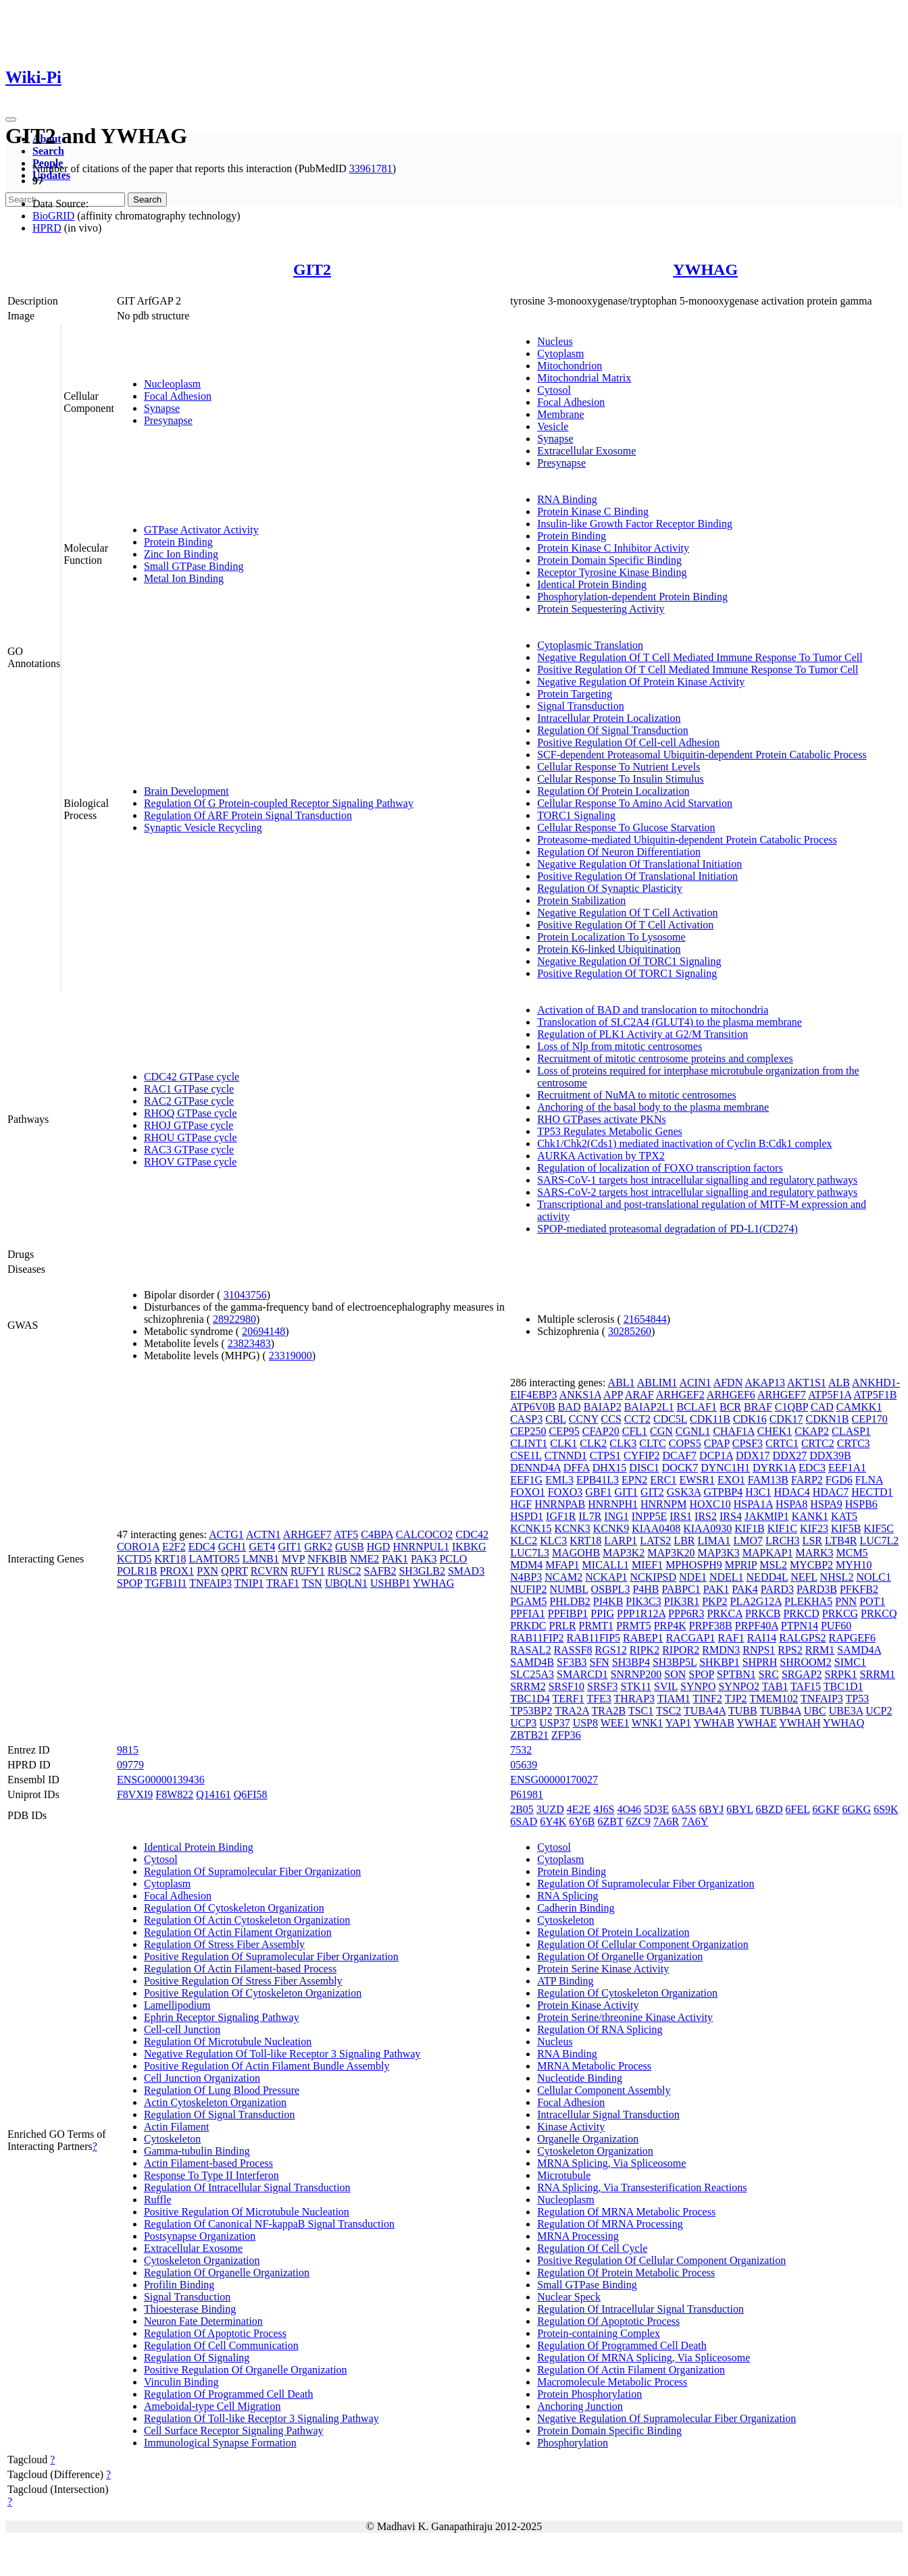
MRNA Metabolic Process (594, 2066)
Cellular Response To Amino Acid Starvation (634, 803)
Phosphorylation (572, 2442)
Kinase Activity (571, 2126)
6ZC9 (638, 1821)
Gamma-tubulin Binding (197, 2151)
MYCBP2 (811, 1565)
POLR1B (137, 1571)
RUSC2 (344, 1571)
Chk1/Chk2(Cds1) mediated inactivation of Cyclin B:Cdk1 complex (684, 1143)
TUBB (742, 1710)
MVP (293, 1559)
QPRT (234, 1571)
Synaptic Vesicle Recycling (203, 827)
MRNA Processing (577, 2236)
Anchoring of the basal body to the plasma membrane (653, 1107)
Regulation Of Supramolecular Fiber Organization (252, 1871)
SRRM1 (877, 1674)
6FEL (798, 1809)
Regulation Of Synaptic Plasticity (609, 888)
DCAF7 (679, 1455)
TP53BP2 (531, 1710)
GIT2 (312, 269)
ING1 (616, 1516)
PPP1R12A (641, 1613)
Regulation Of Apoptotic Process (215, 2333)
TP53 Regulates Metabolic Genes (609, 1131)
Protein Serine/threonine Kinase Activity (625, 2017)
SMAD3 (466, 1571)
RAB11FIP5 (593, 1638)
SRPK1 (841, 1674)
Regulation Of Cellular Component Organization (643, 1944)
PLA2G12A (756, 1601)
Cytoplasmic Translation (590, 645)
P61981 (526, 1794)
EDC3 (812, 1467)
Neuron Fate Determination (203, 2321)
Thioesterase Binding (190, 2309)
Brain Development (186, 791)
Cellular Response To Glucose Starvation (626, 827)
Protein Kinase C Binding (593, 511)
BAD (569, 1407)
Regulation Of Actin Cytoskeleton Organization (247, 1920)
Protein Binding (178, 542)
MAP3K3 (719, 1552)
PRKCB (762, 1613)
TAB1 (775, 1686)
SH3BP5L (675, 1662)
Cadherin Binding (575, 1908)
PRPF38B (710, 1625)
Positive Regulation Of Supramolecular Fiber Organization (271, 1956)
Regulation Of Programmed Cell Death (228, 2394)
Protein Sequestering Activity (600, 608)
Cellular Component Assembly (603, 2090)
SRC (769, 1674)
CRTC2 (817, 1443)
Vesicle (552, 426)
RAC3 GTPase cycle (189, 1149)
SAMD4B (532, 1662)
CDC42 (471, 1534)
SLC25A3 (532, 1674)
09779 (130, 1764)
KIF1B (749, 1528)
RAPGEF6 (852, 1638)
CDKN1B (827, 1419)
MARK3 (814, 1552)
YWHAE (756, 1723)
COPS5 (685, 1443)
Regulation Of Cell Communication (221, 2345)
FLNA (869, 1480)
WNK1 (647, 1723)
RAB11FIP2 (536, 1638)
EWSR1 (696, 1480)
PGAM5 (528, 1601)
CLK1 (563, 1443)
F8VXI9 (135, 1794)
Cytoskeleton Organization (202, 2260)
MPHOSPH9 (693, 1565)
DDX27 (790, 1455)
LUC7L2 (879, 1540)
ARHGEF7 (307, 1534)
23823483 (249, 1343)
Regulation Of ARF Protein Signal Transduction (248, 815)
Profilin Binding (179, 2284)
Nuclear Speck (569, 2297)
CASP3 (526, 1419)
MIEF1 (647, 1565)
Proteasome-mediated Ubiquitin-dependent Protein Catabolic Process (686, 839)
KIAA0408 (656, 1528)
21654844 (645, 1319)
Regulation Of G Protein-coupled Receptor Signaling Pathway (278, 803)
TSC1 (640, 1710)
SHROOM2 (805, 1662)
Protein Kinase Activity (587, 2005)
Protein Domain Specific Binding (609, 560)
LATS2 (655, 1540)
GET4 (262, 1546)
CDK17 (786, 1419)
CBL (555, 1419)
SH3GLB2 (422, 1571)
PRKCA (724, 1613)
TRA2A (572, 1710)
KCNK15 (530, 1528)
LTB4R (841, 1540)
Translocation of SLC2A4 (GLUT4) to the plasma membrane (669, 1022)
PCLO (453, 1559)
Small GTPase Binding (194, 566)
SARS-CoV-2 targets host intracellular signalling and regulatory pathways (697, 1192)
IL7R (590, 1516)
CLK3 (622, 1443)
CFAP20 (601, 1431)
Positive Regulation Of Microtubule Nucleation (246, 2211)
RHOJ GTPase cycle (188, 1125)
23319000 (290, 1355)
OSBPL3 (610, 1589)
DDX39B (830, 1455)
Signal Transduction (580, 706)
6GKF (825, 1809)
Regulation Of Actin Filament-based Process (240, 1968)
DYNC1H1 (725, 1467)
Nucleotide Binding (579, 2078)
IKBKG (469, 1546)
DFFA (576, 1467)
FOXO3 (565, 1492)
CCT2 (637, 1419)
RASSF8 (573, 1650)
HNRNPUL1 (421, 1546)
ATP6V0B (532, 1407)
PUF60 (836, 1625)
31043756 (245, 1294)
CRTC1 (782, 1443)
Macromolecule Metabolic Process (612, 2382)
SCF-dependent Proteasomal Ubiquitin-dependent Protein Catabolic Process (701, 754)
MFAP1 (562, 1565)
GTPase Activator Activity (201, 529)
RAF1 (731, 1638)
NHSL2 (837, 1577)
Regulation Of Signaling (196, 2357)
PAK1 (395, 1559)
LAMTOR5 (214, 1559)
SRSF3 (602, 1686)
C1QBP (791, 1407)
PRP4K (670, 1625)
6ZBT (611, 1821)
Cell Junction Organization (202, 2078)
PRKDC (528, 1625)
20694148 (263, 1331)
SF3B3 (571, 1662)
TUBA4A (705, 1710)
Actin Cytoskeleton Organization (215, 2102)
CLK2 (593, 1443)
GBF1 (598, 1492)
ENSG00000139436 (161, 1779)
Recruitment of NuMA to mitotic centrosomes (636, 1095)
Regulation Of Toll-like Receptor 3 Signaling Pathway (261, 2418)
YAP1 (678, 1723)
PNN (846, 1601)
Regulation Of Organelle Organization (226, 2272)
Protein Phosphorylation (589, 2394)
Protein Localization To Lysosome (611, 937)
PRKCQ (879, 1613)
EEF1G (526, 1480)
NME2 (365, 1559)
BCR (730, 1407)
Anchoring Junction (580, 2406)
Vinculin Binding (181, 2382)
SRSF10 (566, 1686)
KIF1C (782, 1528)
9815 (127, 1750)
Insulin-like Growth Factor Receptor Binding (634, 523)
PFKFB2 (859, 1589)
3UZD (550, 1809)
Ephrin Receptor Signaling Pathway (221, 2017)
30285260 (629, 1331)
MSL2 (773, 1565)
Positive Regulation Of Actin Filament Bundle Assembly (267, 2066)
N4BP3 (526, 1577)
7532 (521, 1750)
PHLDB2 (569, 1601)
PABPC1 (681, 1589)
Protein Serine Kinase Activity (603, 1968)
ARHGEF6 (731, 1394)
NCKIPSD (653, 1577)
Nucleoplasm (172, 384)
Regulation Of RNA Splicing (599, 2029)
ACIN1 (695, 1382)
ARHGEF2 (680, 1394)
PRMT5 (633, 1625)
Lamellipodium (177, 2005)
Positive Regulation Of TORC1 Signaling (627, 973)
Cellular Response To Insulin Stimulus (620, 779)
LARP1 (620, 1540)
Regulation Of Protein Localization (613, 791)
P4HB (645, 1589)
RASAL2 (530, 1650)
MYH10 (854, 1565)
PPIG (602, 1613)
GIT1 (290, 1546)
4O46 (629, 1809)
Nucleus (554, 341)
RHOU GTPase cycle (190, 1137)
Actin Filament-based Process (208, 2163)
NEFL (803, 1577)
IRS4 (731, 1516)
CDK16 (750, 1419)
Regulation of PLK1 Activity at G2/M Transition (642, 1034)
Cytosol (554, 390)
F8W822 (174, 1794)
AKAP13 (765, 1382)
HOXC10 (709, 1504)
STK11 (635, 1686)
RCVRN (269, 1571)
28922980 (234, 1319)
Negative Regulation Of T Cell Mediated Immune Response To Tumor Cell (700, 657)
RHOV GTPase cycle (190, 1161)
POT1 (872, 1601)
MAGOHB (576, 1552)
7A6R (666, 1821)
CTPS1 (605, 1455)
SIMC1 (850, 1662)
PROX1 (176, 1571)
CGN (661, 1431)
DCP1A (716, 1455)
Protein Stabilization (581, 900)
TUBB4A (780, 1710)
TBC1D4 (530, 1698)
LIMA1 (713, 1540)
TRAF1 (282, 1583)
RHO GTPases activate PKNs (601, 1119)
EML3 (559, 1480)
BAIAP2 (603, 1407)
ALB (839, 1382)
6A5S (684, 1809)
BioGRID (53, 215)
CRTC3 (853, 1443)
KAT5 (844, 1516)
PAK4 (745, 1589)
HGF (521, 1504)
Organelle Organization (587, 2139)
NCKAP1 (606, 1577)
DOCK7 (680, 1467)
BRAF (758, 1407)
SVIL (666, 1686)
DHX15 (609, 1467)
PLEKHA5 (808, 1601)
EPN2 (634, 1480)
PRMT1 (596, 1625)
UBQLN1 (346, 1583)
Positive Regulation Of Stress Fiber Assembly (243, 1981)
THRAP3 (634, 1698)
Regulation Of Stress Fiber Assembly (224, 1944)
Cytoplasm (560, 353)
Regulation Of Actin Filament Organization (238, 1932)
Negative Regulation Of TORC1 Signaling (629, 961)
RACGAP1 (690, 1638)
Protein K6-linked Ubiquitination (608, 949)
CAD (822, 1407)
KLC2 (523, 1540)
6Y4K (553, 1821)
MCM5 (851, 1552)
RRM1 (820, 1650)
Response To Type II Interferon (211, 2175)
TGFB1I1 (165, 1583)
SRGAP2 (802, 1674)
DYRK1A (774, 1467)
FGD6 (839, 1480)
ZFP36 (566, 1735)
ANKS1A (580, 1394)
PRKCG (840, 1613)
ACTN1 (263, 1534)
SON (675, 1674)
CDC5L (670, 1419)
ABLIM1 (657, 1382)
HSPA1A (753, 1504)
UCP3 (523, 1723)
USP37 (554, 1723)
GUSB (349, 1546)
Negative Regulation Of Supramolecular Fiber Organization (666, 2418)
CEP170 (869, 1419)
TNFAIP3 (210, 1583)
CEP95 (564, 1431)
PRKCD (801, 1613)
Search (48, 151)
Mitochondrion (569, 365)
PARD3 (777, 1589)
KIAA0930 (707, 1528)
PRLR (562, 1625)
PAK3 (424, 1559)
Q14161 (213, 1794)
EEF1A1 (847, 1467)
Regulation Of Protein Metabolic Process (626, 2272)
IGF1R (561, 1516)
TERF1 (568, 1698)
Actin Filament (176, 2126)
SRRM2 (527, 1686)
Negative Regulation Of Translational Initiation (639, 864)
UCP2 (878, 1710)
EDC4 (202, 1546)
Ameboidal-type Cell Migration (212, 2406)
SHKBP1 (719, 1662)
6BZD (769, 1809)
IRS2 (706, 1516)
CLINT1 (528, 1443)
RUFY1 (308, 1571)
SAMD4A (859, 1650)
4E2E (579, 1809)
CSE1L (526, 1455)
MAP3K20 (671, 1552)
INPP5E (649, 1516)
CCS (611, 1419)
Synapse (162, 408)
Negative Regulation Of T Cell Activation (627, 912)
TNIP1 (249, 1583)
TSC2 (668, 1710)
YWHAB (713, 1723)
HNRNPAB (559, 1504)
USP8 (585, 1723)
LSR (812, 1540)
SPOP (130, 1583)
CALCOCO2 (424, 1534)
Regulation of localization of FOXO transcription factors (659, 1168)
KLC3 (553, 1540)
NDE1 (693, 1577)
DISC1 (644, 1467)
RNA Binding (567, 499)
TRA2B (609, 1710)
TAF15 (805, 1686)
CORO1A (138, 1546)
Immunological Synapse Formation (220, 2442)
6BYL (739, 1809)
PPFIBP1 (568, 1613)
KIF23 (814, 1528)
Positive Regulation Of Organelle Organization (245, 2369)
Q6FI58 (251, 1794)
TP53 (857, 1698)
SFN (599, 1662)
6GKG (856, 1809)
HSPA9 (826, 1504)
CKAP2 (811, 1431)
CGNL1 (693, 1431)
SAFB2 (379, 1571)
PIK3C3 (643, 1601)
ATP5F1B (875, 1394)
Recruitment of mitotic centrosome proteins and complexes (665, 1058)
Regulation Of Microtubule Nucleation (227, 2041)
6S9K (886, 1809)
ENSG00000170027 (554, 1779)
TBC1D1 (843, 1686)
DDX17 (753, 1455)
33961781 (371, 168)
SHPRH (760, 1662)
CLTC (652, 1443)
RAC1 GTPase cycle (189, 1089)
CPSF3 (747, 1443)
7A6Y (695, 1821)
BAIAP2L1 (649, 1407)
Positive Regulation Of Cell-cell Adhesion (628, 742)
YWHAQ (843, 1723)
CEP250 (528, 1431)
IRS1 (681, 1516)
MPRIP (741, 1565)
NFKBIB (327, 1559)
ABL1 (621, 1382)
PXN (207, 1571)
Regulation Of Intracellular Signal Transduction (247, 2187)
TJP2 (736, 1698)
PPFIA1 (527, 1613)
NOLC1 (873, 1577)
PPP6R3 (686, 1613)
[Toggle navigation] (10, 119)
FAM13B (768, 1480)
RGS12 (611, 1650)
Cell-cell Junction (182, 2029)
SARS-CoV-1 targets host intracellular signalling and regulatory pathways (697, 1180)
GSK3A (684, 1492)
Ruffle (158, 2199)
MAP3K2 (624, 1552)
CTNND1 (566, 1455)
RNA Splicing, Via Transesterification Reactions (642, 2187)
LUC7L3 (529, 1552)
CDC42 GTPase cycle (191, 1076)
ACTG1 (226, 1534)
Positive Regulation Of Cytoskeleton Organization (252, 1993)
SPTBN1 (736, 1674)
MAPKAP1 (767, 1552)
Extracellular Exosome (586, 450)
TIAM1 (673, 1698)
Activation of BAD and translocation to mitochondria (652, 1010)
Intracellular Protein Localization (608, 718)
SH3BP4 (631, 1662)
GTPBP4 (722, 1492)
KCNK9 (611, 1528)
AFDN (728, 1382)
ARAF (639, 1394)
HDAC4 (791, 1492)
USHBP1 (390, 1583)
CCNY (584, 1419)
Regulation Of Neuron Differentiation (619, 852)
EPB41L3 (597, 1480)
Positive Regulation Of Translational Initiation (637, 876)
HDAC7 (831, 1492)
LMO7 (748, 1540)
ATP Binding (565, 1981)
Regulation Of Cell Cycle (592, 2248)
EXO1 (731, 1480)
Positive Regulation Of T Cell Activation (625, 924)
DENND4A (535, 1467)
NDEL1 (726, 1577)
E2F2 (174, 1546)
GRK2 (318, 1546)
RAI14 (762, 1638)
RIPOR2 (680, 1650)
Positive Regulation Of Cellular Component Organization (661, 2260)
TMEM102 (773, 1698)
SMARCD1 (582, 1674)
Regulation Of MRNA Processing (610, 2224)
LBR (684, 1540)
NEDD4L (767, 1577)
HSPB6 (861, 1504)
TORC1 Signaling (576, 815)
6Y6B (582, 1821)
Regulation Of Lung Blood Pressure (221, 2090)
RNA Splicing (567, 1895)
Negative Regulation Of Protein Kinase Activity (641, 681)
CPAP (717, 1443)
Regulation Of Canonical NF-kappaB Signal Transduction (269, 2224)
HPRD (46, 228)
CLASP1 (851, 1431)
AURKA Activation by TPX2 (601, 1155)
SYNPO (697, 1686)
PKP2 (714, 1601)
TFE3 (598, 1698)
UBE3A (846, 1710)
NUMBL (568, 1589)
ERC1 (663, 1480)
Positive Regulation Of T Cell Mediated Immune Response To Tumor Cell (697, 669)
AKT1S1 (806, 1382)
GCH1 (232, 1546)
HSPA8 (791, 1504)
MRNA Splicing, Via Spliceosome (611, 2163)
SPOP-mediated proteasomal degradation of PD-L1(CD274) (667, 1228)
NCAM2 (563, 1577)
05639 (523, 1764)
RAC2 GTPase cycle (189, 1101)
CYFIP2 (641, 1455)
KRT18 (170, 1559)
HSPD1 (526, 1516)
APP (613, 1394)
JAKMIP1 (767, 1516)
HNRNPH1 (613, 1504)
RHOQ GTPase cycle (190, 1113)
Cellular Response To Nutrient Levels (618, 766)
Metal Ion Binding (184, 578)
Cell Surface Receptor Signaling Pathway (234, 2430)
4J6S (603, 1809)
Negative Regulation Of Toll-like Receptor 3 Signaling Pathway (282, 2053)
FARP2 (807, 1480)
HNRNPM (663, 1504)
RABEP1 (643, 1638)
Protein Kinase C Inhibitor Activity (613, 548)
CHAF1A (733, 1431)
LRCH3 (782, 1540)
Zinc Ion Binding (181, 554)
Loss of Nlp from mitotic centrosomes (619, 1046)
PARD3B (817, 1589)
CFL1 (634, 1431)
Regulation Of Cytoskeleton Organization (234, 1908)
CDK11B (710, 1419)
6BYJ (711, 1809)
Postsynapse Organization (199, 2236)
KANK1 (810, 1516)
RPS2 (790, 1650)
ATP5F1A (829, 1394)
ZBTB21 (529, 1735)
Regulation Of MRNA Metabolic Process (626, 2211)
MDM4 (526, 1565)
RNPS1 (758, 1650)
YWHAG (705, 269)
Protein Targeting (574, 694)
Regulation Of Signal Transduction (612, 730)
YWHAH (799, 1723)
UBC (815, 1710)
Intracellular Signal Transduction (608, 2114)
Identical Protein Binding (592, 584)
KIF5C (878, 1528)
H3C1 (758, 1492)
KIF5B (846, 1528)
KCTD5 (134, 1559)
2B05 (522, 1809)
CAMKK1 (859, 1407)
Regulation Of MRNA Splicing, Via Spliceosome (643, 2357)
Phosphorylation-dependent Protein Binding (632, 596)
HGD (378, 1546)
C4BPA (377, 1534)
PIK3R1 (681, 1601)
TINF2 (707, 1698)
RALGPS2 (802, 1638)
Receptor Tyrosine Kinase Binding (611, 572)
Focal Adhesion (177, 396)
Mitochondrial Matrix (584, 378)
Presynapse (168, 420)
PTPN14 (799, 1625)
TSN (312, 1583)
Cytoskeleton (172, 2139)
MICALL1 (605, 1565)
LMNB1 (261, 1559)
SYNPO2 (738, 1686)
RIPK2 (644, 1650)
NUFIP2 (528, 1589)
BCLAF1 (696, 1407)
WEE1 (615, 1723)
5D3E (656, 1809)
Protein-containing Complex (598, 2333)
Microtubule (563, 2175)
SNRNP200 (636, 1674)
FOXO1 (527, 1492)
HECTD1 (871, 1492)
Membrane (560, 414)
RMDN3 (721, 1650)
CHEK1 (774, 1431)
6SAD (523, 1821)
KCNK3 (572, 1528)
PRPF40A (756, 1625)
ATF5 (346, 1534)
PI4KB (608, 1601)
